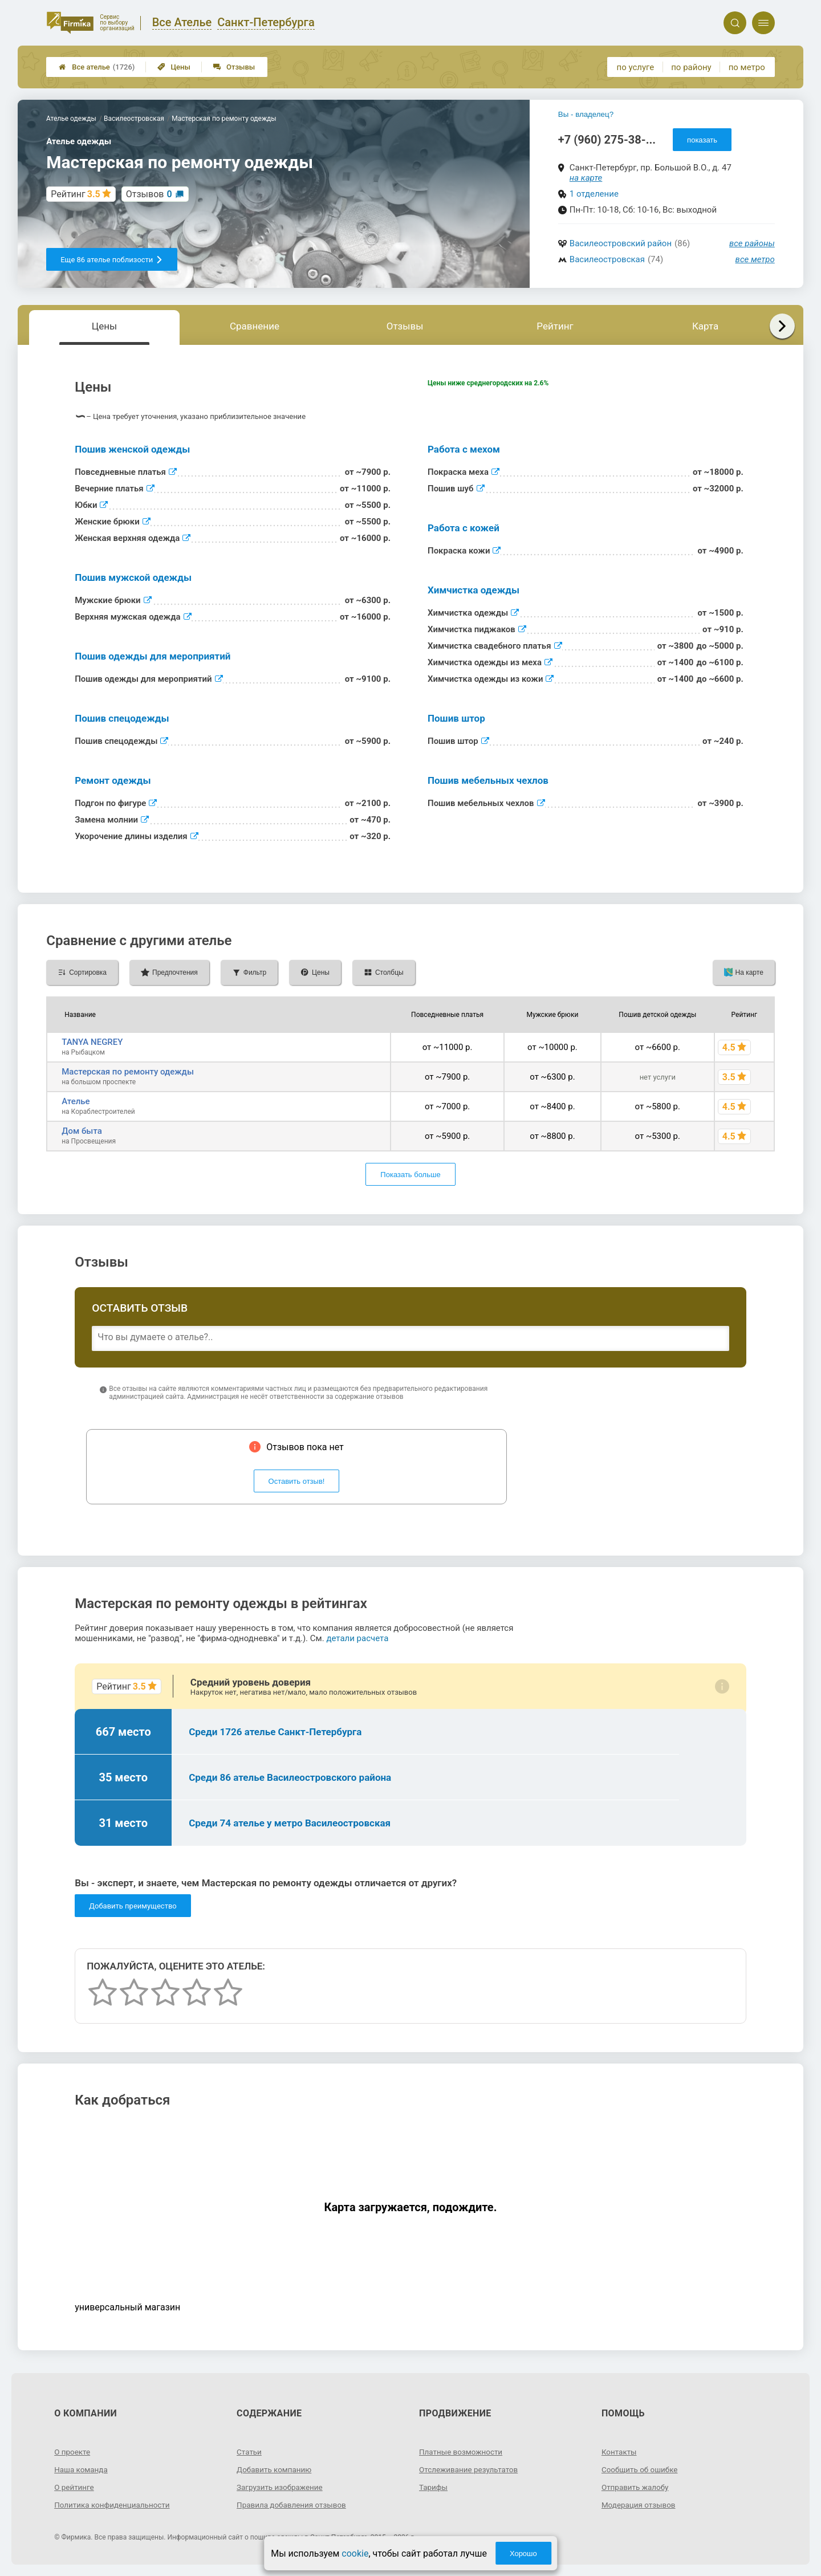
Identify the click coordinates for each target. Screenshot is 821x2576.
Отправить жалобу (636, 2487)
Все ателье (97, 67)
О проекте (73, 2451)
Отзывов (149, 194)
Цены (173, 67)
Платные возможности (462, 2451)
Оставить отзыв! (297, 1481)
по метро (747, 67)
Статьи (250, 2451)
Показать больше (410, 1174)
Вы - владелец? (585, 114)
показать (702, 140)
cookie (355, 2553)
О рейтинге (75, 2487)
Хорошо (523, 2553)
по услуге (636, 67)
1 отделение (594, 194)
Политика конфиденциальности (114, 2504)
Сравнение (254, 326)
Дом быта (82, 1131)
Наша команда (82, 2469)
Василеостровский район (621, 243)
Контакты (619, 2451)
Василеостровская (607, 259)
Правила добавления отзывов (294, 2504)
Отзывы (234, 67)
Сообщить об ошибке (641, 2469)
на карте (586, 178)
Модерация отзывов (639, 2504)
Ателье (76, 1101)
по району (691, 67)
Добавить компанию (276, 2469)
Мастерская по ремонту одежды (128, 1072)
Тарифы (434, 2487)
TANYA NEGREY (92, 1042)
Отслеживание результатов (470, 2469)
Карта (705, 326)
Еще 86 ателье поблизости (111, 259)
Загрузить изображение (281, 2487)
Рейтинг (555, 326)
